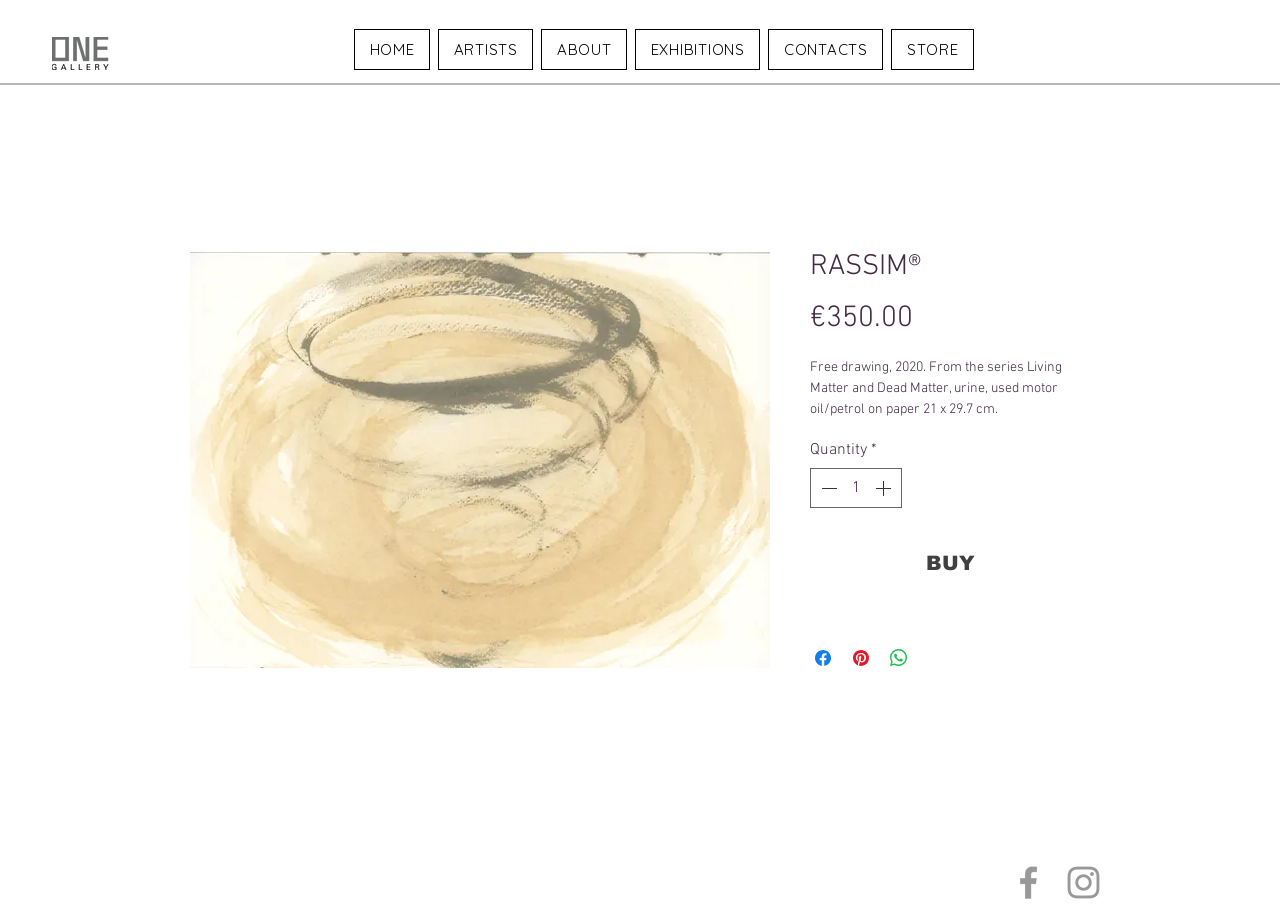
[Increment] (885, 488)
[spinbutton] (856, 488)
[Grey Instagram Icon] (1083, 882)
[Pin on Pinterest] (861, 658)
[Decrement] (827, 488)
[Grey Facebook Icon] (1028, 882)
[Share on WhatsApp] (899, 658)
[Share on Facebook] (823, 658)
